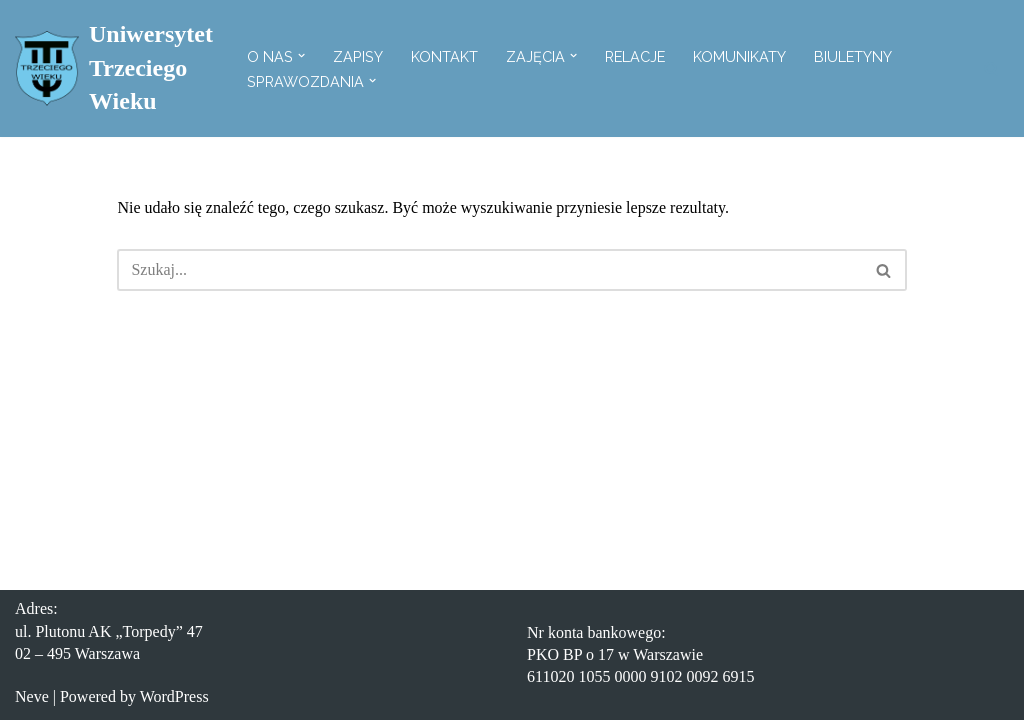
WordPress (174, 696)
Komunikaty (739, 56)
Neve (32, 696)
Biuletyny (853, 56)
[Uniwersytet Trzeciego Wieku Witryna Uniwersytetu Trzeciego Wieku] (114, 68)
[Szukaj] (991, 68)
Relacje (635, 56)
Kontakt (444, 56)
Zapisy (358, 56)
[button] (301, 55)
